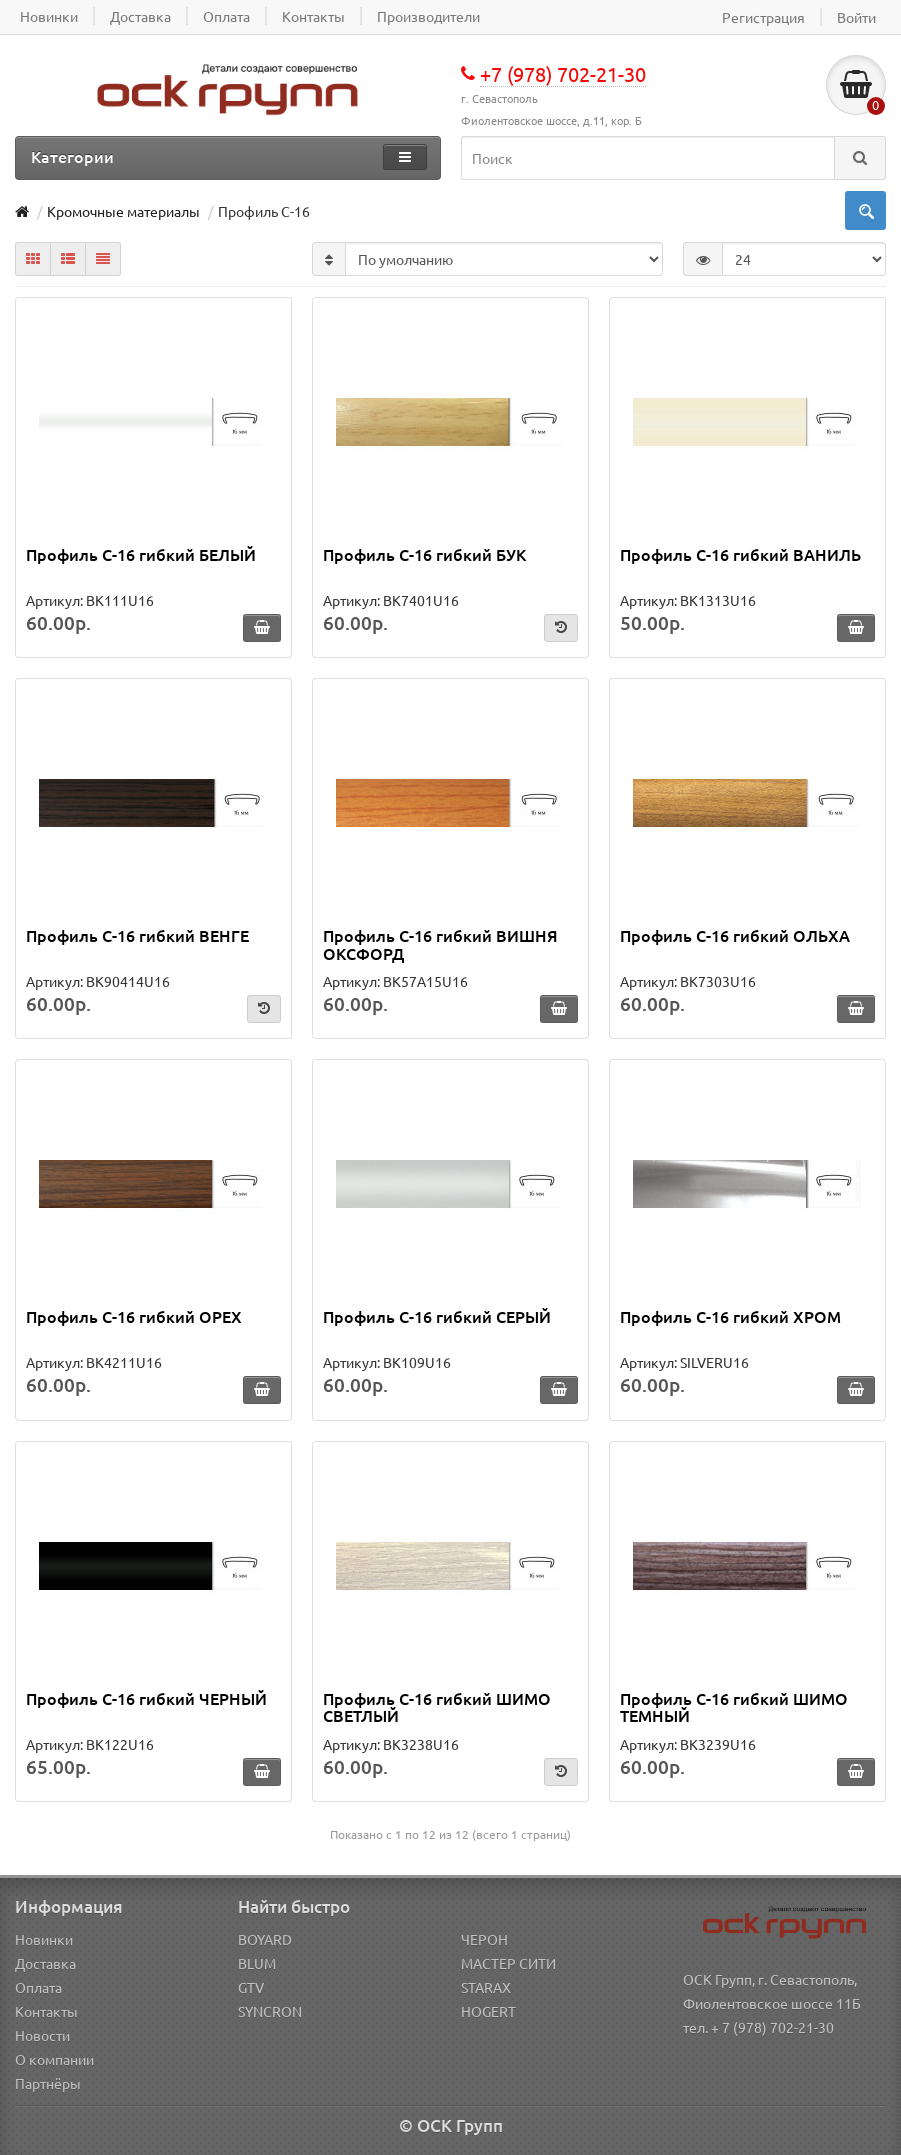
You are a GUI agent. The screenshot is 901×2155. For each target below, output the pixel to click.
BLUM (257, 1963)
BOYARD (265, 1939)
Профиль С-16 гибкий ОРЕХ (134, 1316)
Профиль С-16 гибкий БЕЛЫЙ (141, 554)
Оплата (38, 1987)
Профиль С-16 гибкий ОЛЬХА (735, 935)
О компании (54, 2059)
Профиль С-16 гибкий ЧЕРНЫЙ (146, 1698)
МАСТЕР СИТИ (508, 1963)
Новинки (44, 1939)
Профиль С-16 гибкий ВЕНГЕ (137, 935)
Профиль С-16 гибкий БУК (424, 554)
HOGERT (488, 2011)
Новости (42, 2035)
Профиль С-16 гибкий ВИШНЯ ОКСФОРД (440, 944)
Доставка (45, 1963)
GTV (251, 1987)
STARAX (486, 1987)
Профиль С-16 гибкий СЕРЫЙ (437, 1316)
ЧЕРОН (484, 1939)
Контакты (46, 2011)
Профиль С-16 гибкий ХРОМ (730, 1316)
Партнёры (48, 2083)
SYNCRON (270, 2011)
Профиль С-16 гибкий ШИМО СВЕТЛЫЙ (437, 1707)
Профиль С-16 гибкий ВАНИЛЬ (740, 554)
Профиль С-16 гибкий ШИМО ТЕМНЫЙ (734, 1707)
